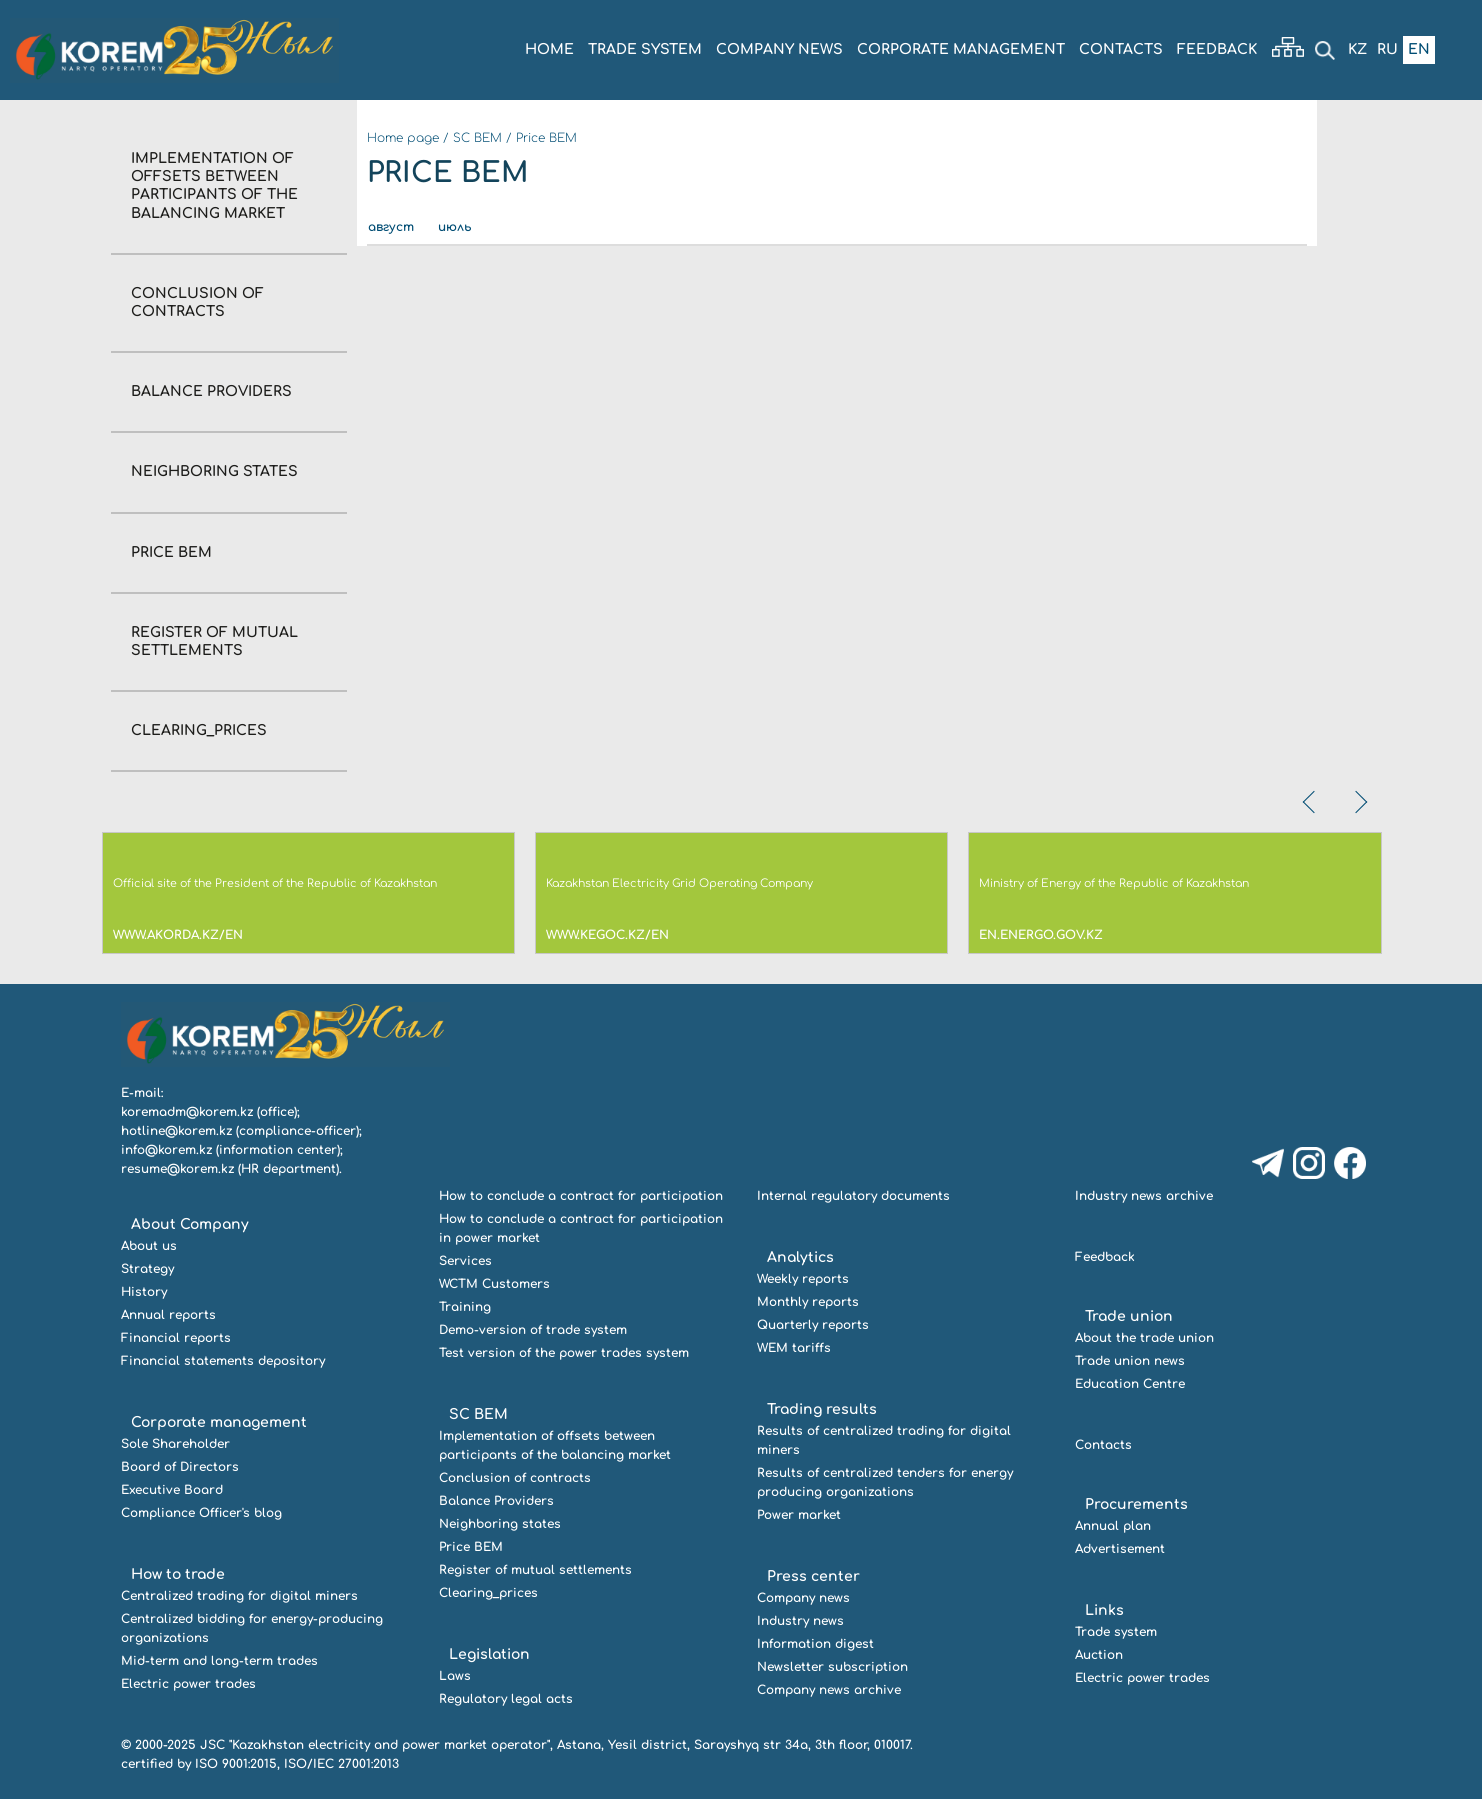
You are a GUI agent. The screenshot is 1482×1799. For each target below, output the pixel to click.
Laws (455, 1676)
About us (149, 1246)
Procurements (1136, 1504)
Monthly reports (808, 1302)
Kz (1357, 49)
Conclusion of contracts (515, 1478)
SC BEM (477, 138)
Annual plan (1113, 1526)
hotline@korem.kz (176, 1131)
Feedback (1217, 49)
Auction (1099, 1655)
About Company (190, 1224)
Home (549, 49)
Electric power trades (188, 1684)
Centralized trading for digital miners (239, 1596)
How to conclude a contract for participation (581, 1196)
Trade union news (1130, 1361)
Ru (1387, 49)
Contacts (1121, 49)
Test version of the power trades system (564, 1353)
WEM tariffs (794, 1348)
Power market (799, 1515)
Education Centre (1130, 1384)
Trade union (1129, 1316)
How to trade (178, 1574)
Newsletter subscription (832, 1667)
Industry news (800, 1621)
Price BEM (171, 552)
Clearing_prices (199, 730)
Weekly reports (803, 1279)
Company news (803, 1598)
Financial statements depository (223, 1361)
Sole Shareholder (175, 1444)
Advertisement (1120, 1549)
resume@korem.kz (177, 1169)
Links (1104, 1610)
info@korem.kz (166, 1150)
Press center (813, 1576)
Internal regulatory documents (853, 1196)
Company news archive (829, 1690)
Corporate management (961, 49)
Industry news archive (1144, 1196)
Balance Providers (211, 391)
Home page (403, 138)
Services (465, 1261)
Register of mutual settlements (535, 1570)
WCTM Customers (494, 1284)
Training (465, 1307)
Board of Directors (180, 1467)
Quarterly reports (813, 1325)
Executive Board (172, 1490)
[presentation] (1311, 802)
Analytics (800, 1257)
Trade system (645, 49)
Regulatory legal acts (506, 1699)
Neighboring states (214, 471)
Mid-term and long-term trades (219, 1661)
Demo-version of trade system (533, 1330)
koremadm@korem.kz (187, 1112)
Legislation (489, 1654)
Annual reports (168, 1315)
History (144, 1292)
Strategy (147, 1269)
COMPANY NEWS (779, 49)
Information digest (815, 1644)
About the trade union (1144, 1338)
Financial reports (176, 1338)
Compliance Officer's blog (201, 1513)
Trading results (822, 1409)
